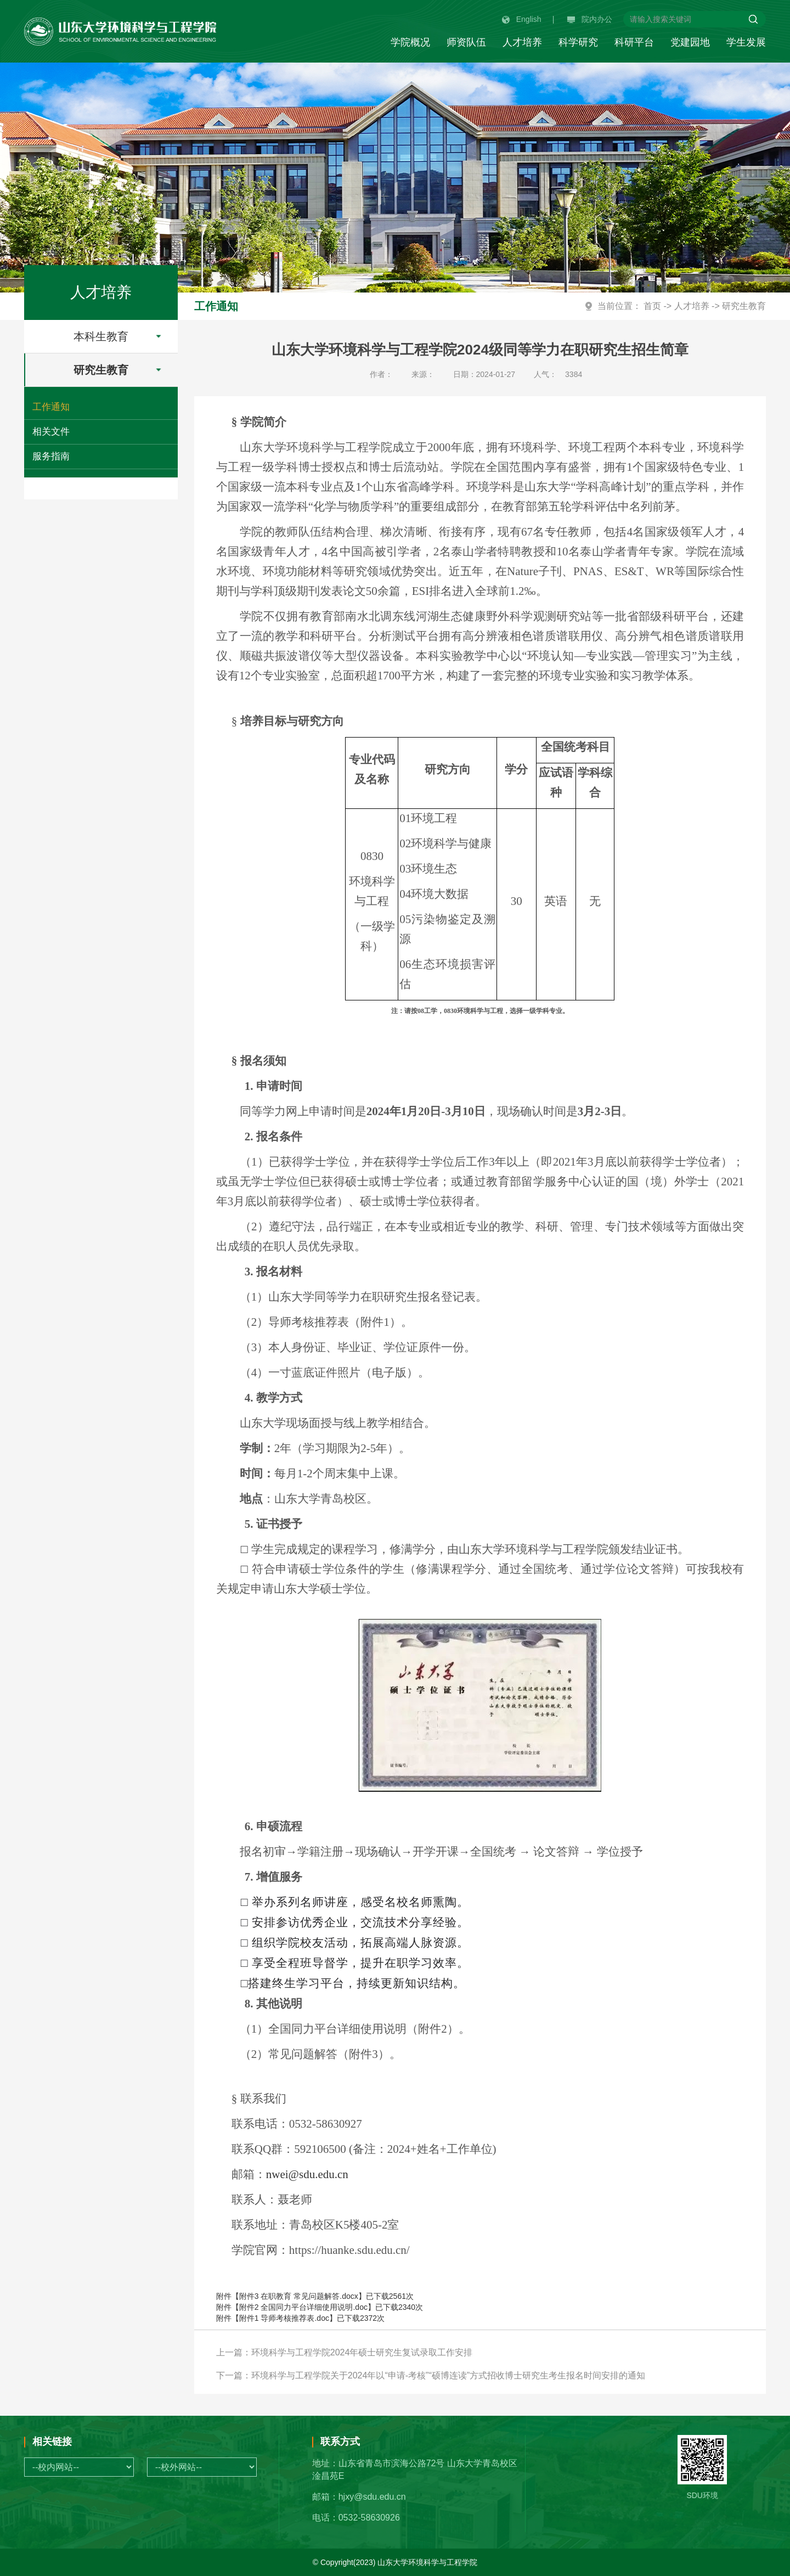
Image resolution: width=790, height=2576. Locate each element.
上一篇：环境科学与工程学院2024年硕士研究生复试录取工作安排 (344, 2352)
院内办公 (589, 19)
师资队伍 (466, 42)
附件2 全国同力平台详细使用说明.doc (303, 2307)
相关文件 (51, 431)
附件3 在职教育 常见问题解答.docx (298, 2296)
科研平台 (634, 42)
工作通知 (51, 407)
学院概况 (410, 42)
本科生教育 (125, 336)
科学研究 (578, 42)
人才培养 (522, 42)
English (521, 19)
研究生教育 (125, 370)
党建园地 (690, 42)
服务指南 (51, 456)
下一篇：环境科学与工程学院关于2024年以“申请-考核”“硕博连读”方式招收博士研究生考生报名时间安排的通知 (430, 2375)
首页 (652, 306)
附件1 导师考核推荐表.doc (284, 2318)
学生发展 (746, 42)
